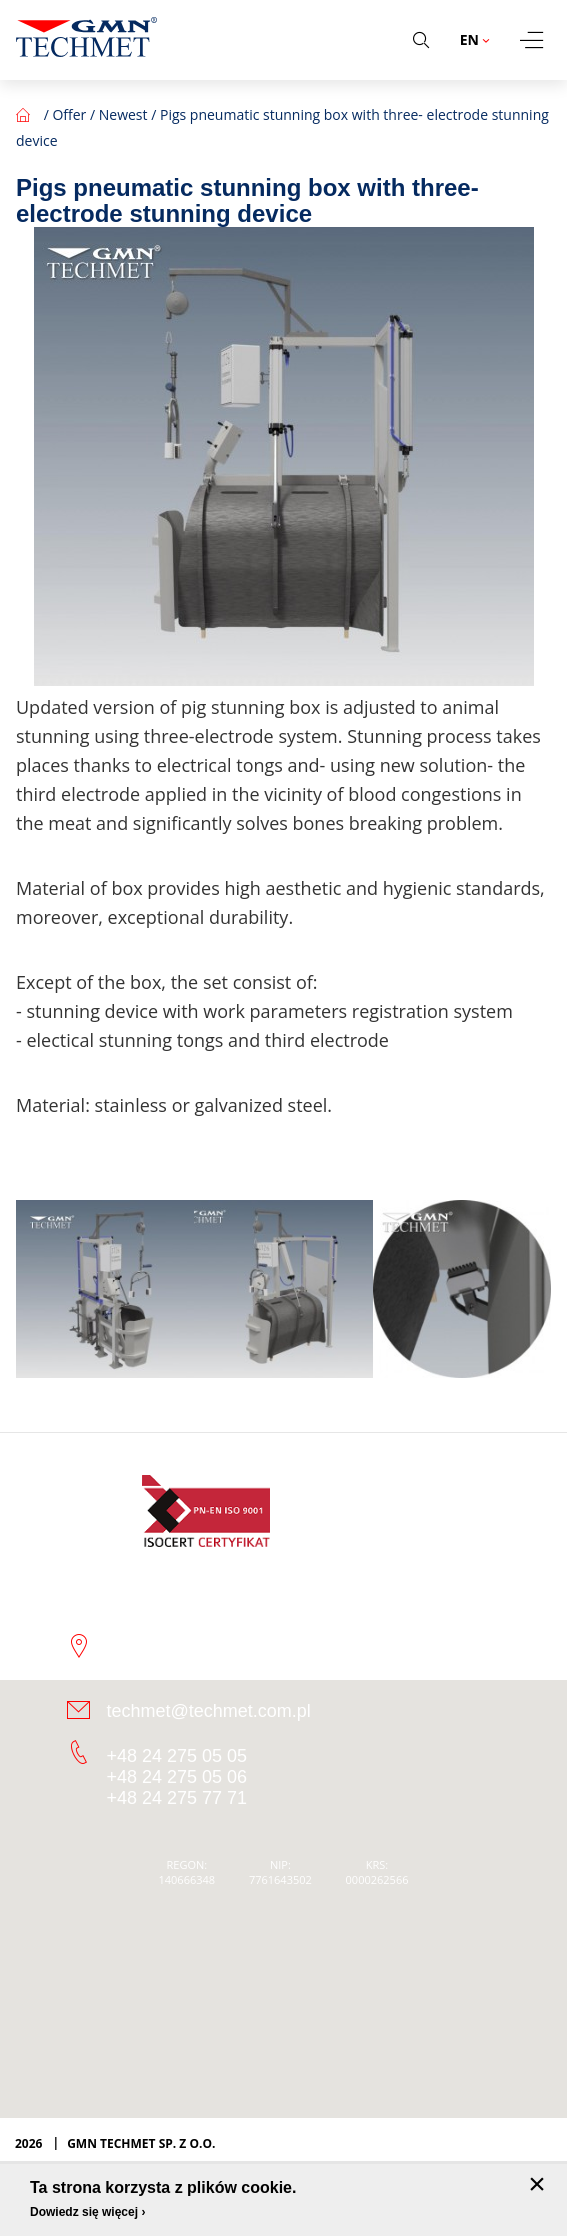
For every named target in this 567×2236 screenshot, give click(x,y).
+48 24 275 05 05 (177, 1756)
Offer (69, 114)
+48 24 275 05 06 (177, 1777)
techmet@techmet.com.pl (209, 1711)
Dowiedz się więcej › (87, 2212)
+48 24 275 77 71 (177, 1798)
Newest (123, 114)
